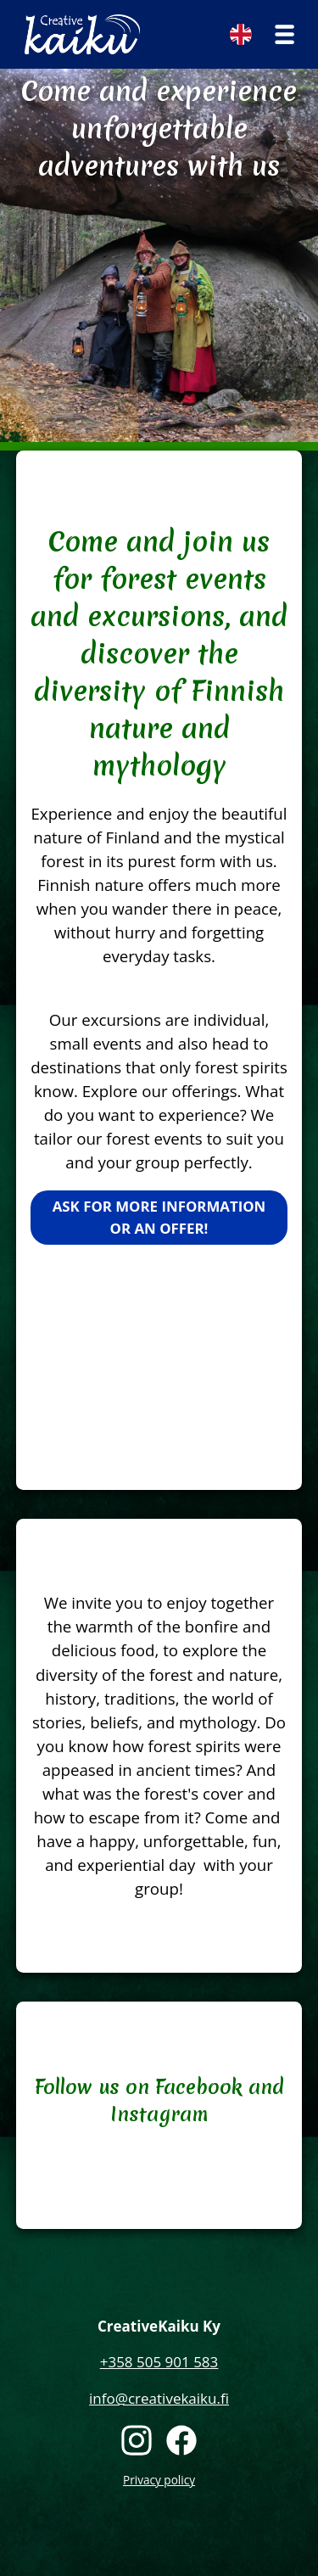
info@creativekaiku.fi (159, 2398)
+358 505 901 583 (159, 2362)
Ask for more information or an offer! (159, 1216)
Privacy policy (159, 2480)
